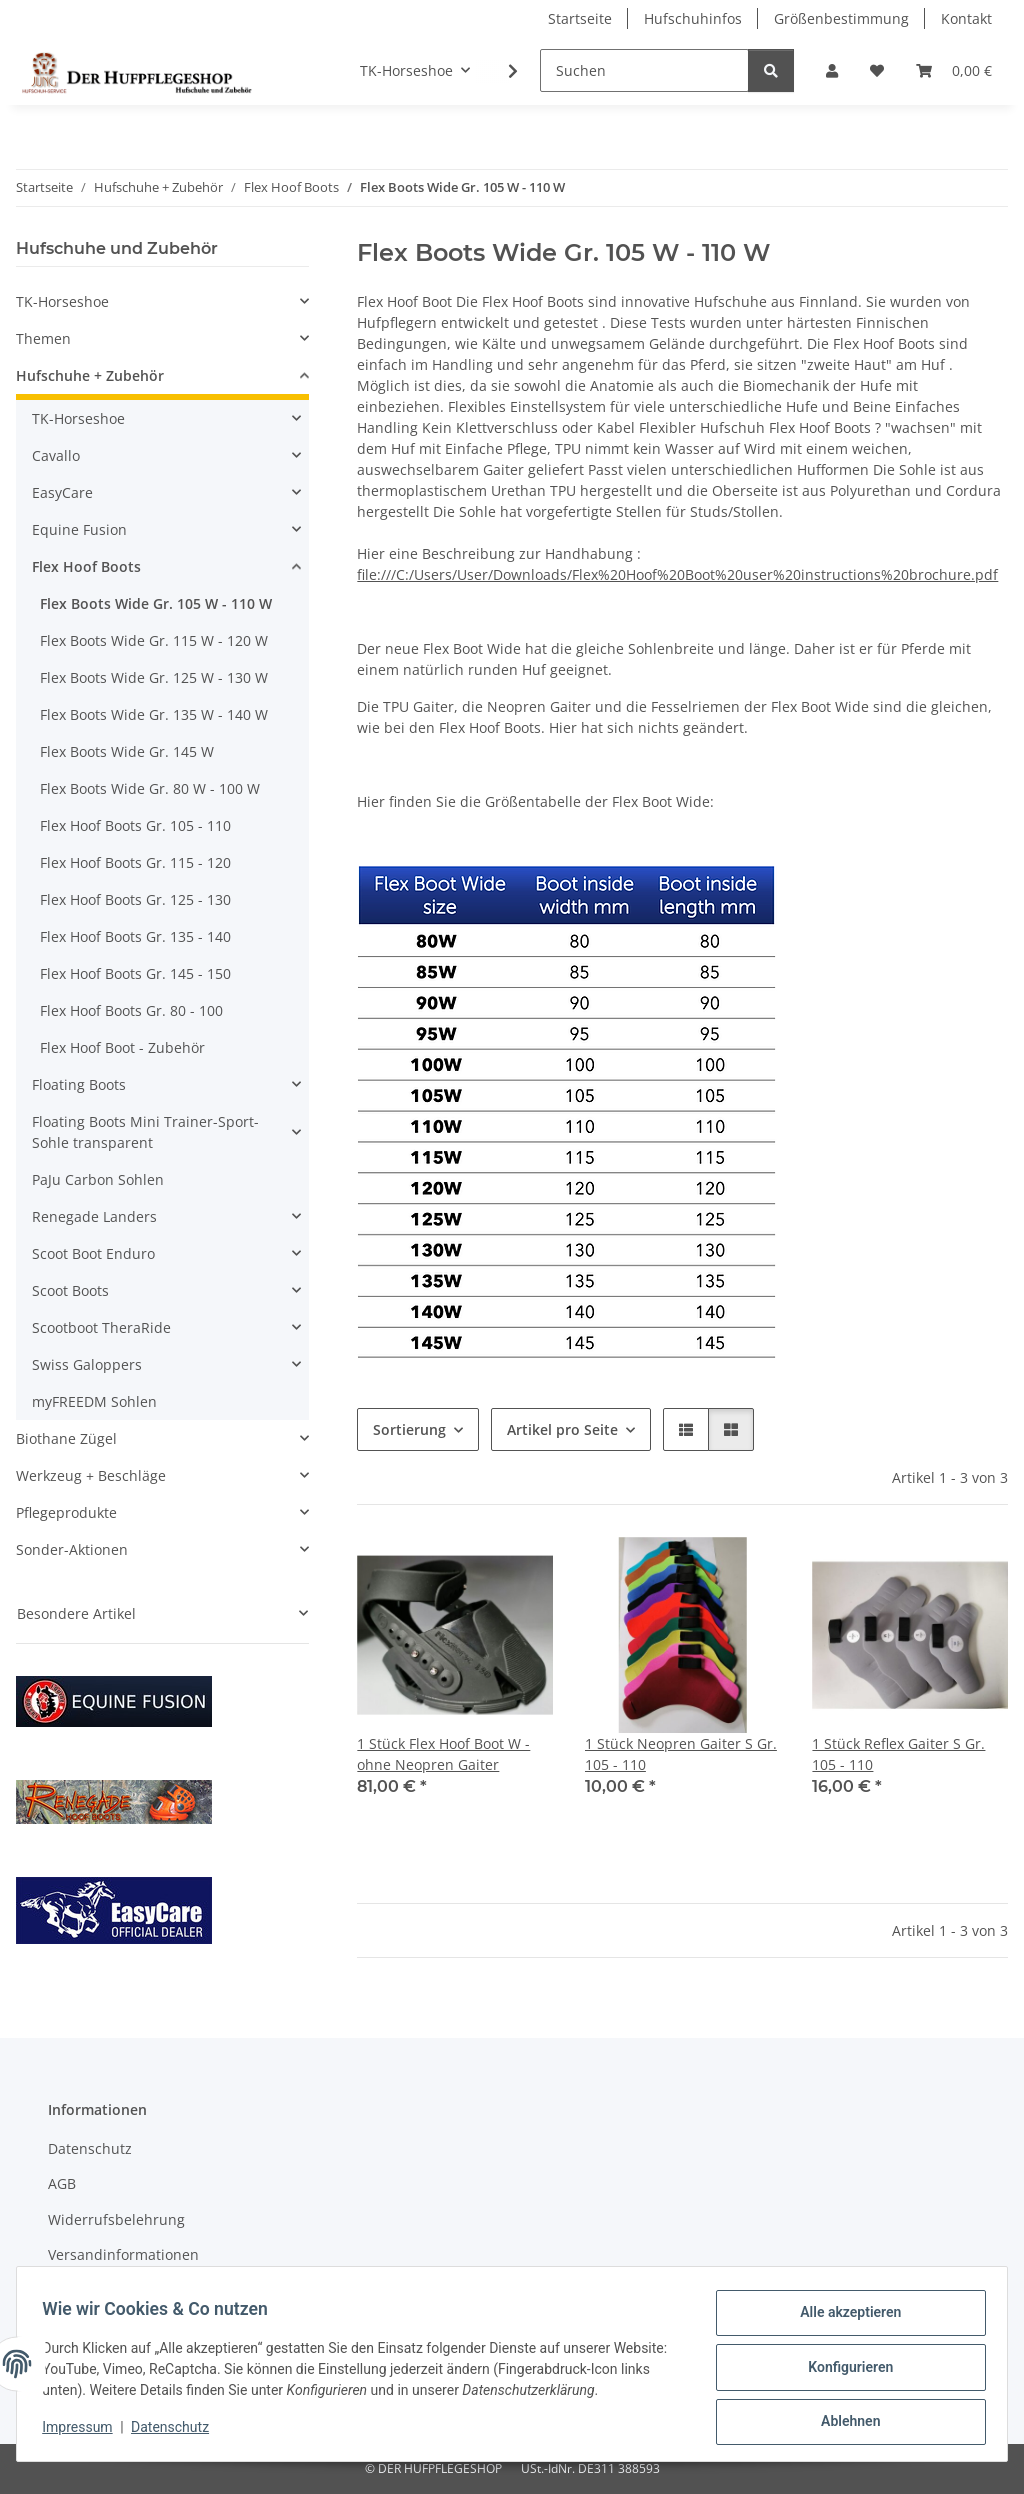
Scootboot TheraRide (101, 1327)
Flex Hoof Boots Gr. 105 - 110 (135, 825)
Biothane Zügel (66, 1438)
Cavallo (56, 455)
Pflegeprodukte (66, 1512)
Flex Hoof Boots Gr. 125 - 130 (135, 899)
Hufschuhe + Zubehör (90, 375)
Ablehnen (843, 2423)
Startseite (580, 18)
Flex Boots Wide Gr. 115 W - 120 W (154, 640)
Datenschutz (177, 2432)
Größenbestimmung (841, 18)
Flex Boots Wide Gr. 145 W (127, 751)
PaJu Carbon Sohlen (98, 1179)
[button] (832, 70)
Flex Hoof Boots (86, 566)
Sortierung (409, 1429)
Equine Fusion (79, 529)
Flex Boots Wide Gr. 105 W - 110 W (156, 603)
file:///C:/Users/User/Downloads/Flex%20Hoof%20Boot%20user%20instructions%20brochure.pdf (677, 574)
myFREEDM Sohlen (94, 1401)
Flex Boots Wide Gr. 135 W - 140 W (154, 714)
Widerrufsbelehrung (116, 2219)
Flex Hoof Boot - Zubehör (122, 1047)
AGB (62, 2183)
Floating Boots (79, 1084)
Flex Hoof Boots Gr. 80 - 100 (131, 1010)
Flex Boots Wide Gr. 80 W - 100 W (150, 788)
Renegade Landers (94, 1216)
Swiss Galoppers (87, 1364)
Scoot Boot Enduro (93, 1253)
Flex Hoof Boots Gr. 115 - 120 (135, 862)
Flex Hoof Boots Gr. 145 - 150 (135, 973)
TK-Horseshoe (62, 301)
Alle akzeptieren (843, 2319)
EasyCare (62, 492)
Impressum (84, 2432)
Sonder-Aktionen (72, 1549)
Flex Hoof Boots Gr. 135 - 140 (135, 936)
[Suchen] (644, 70)
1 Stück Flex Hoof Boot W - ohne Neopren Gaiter (443, 1754)
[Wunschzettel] (877, 70)
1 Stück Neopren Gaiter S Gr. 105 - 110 (681, 1754)
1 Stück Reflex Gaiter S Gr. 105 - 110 (898, 1754)
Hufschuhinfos (693, 18)
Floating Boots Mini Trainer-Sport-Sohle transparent (145, 1132)
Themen (43, 338)
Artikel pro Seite (562, 1429)
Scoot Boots (70, 1290)
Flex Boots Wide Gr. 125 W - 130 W (154, 677)
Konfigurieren (843, 2371)
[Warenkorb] (954, 70)
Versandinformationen (123, 2254)
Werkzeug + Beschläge (91, 1475)
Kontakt (966, 18)
